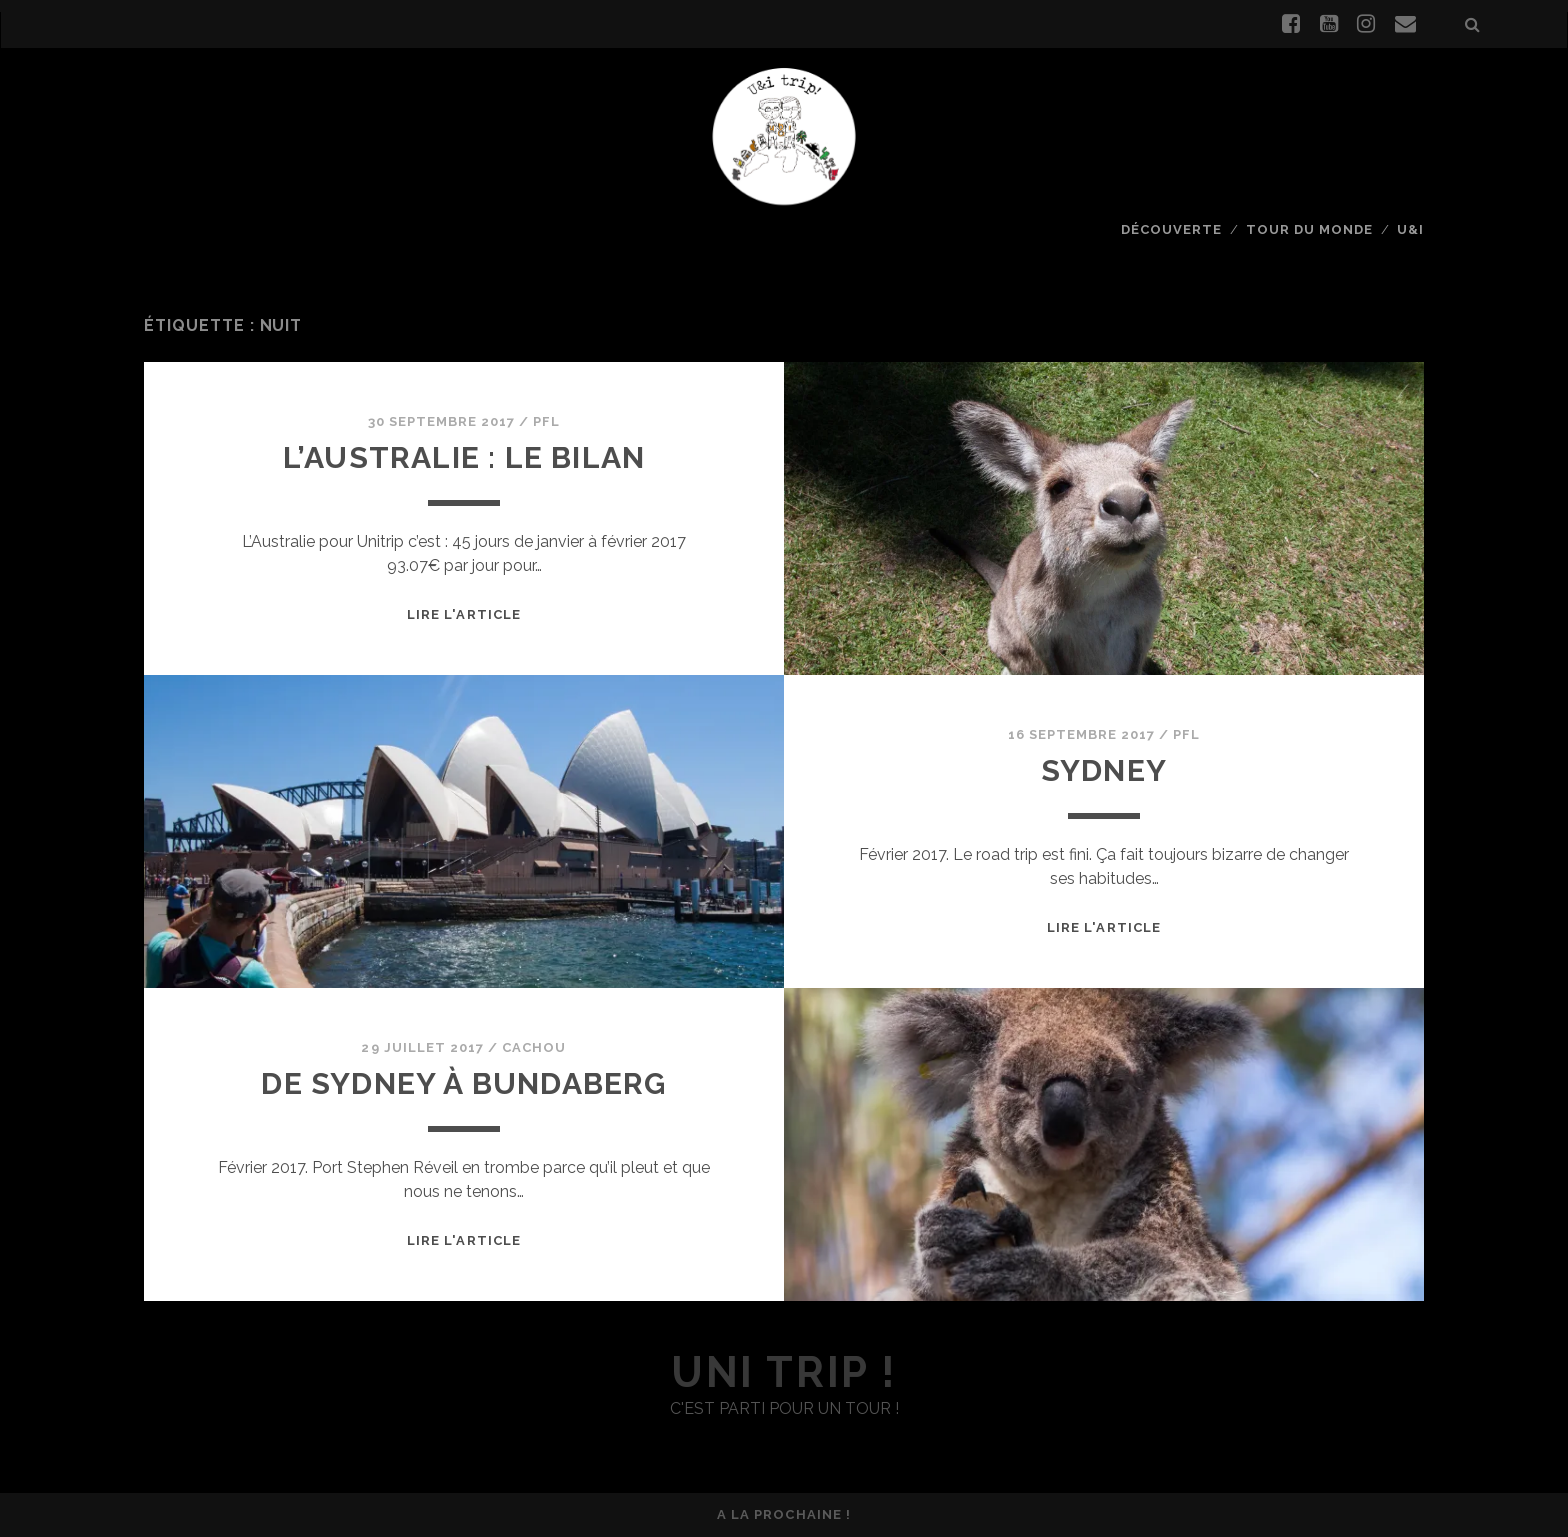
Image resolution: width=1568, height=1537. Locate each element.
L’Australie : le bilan (464, 457)
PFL (546, 421)
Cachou (534, 1047)
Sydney (1104, 770)
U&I (1410, 229)
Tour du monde (1310, 229)
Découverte (1171, 229)
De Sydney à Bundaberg (463, 1083)
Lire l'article (464, 614)
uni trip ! (783, 1372)
